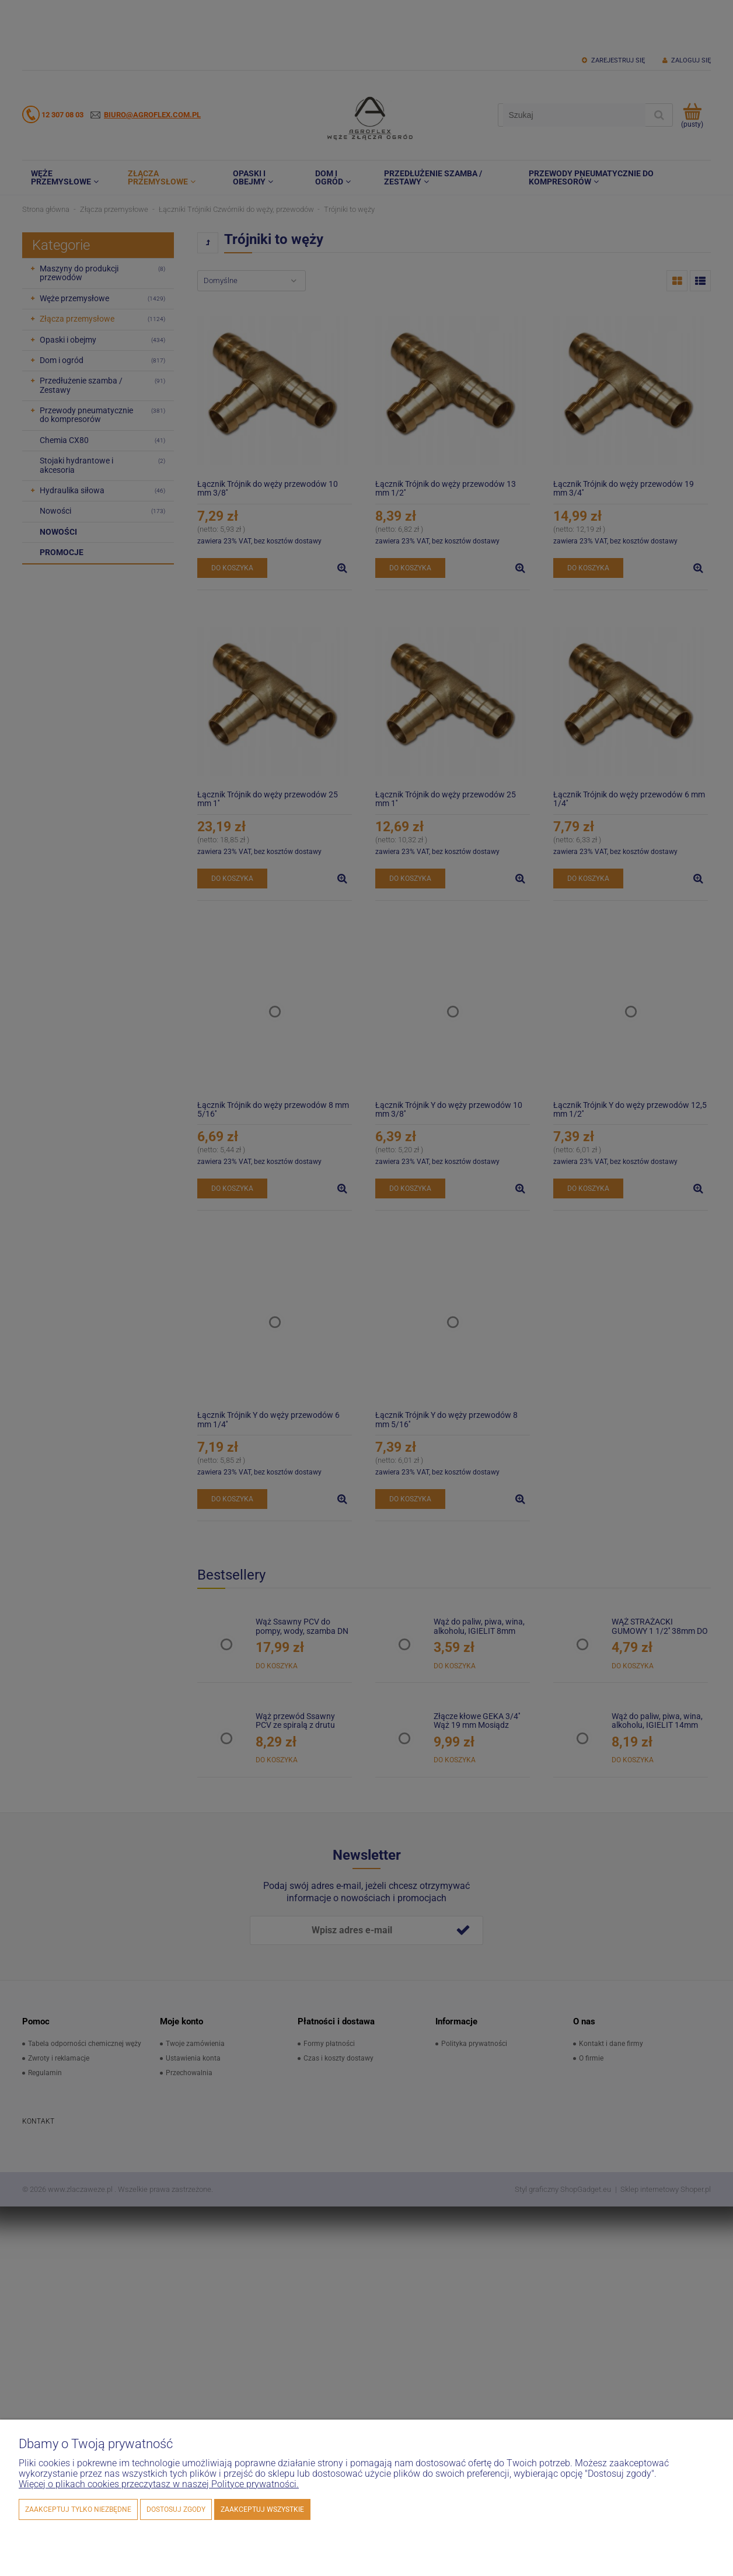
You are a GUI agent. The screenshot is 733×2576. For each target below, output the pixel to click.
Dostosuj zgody (175, 2509)
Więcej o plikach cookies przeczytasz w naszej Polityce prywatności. (159, 2484)
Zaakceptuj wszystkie (262, 2509)
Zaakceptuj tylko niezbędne (78, 2509)
